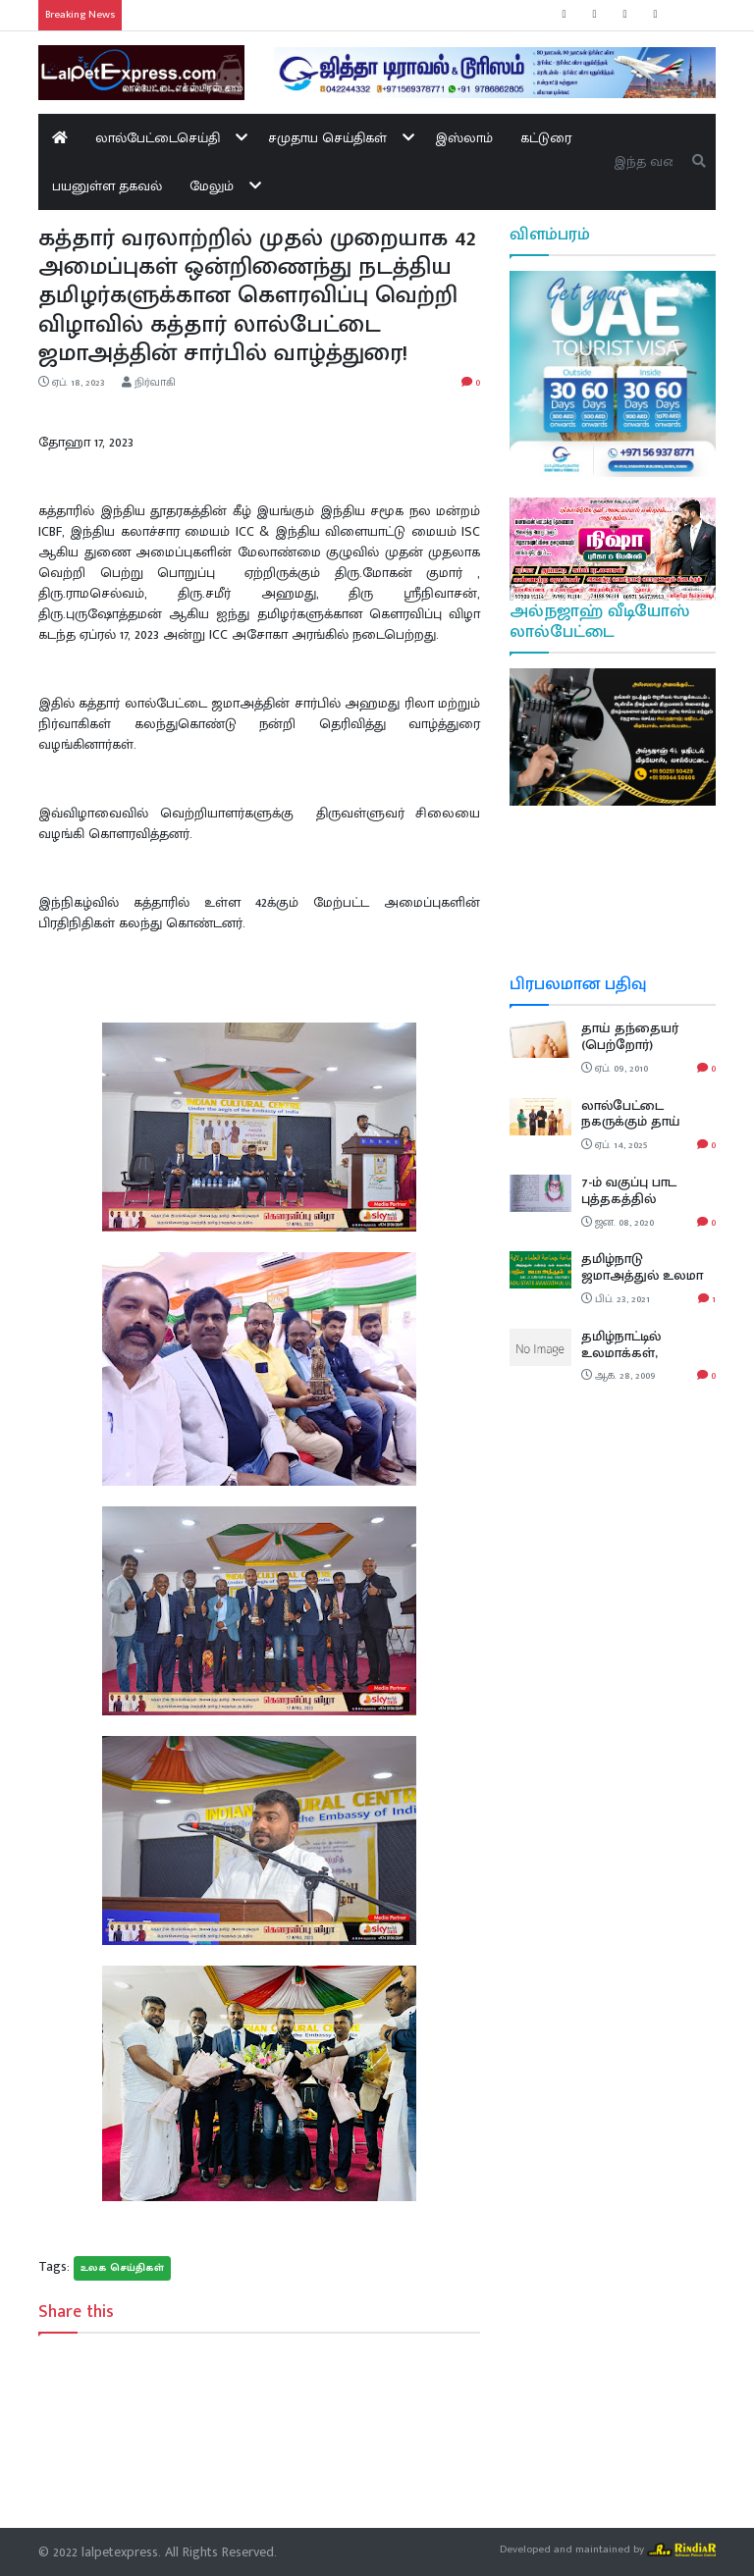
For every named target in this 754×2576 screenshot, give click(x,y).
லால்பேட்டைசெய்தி (157, 138)
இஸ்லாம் (464, 138)
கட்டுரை (545, 138)
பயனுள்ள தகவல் (107, 186)
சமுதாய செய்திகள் (327, 138)
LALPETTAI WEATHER (613, 899)
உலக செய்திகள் (122, 2268)
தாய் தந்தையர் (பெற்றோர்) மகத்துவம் (629, 1045)
